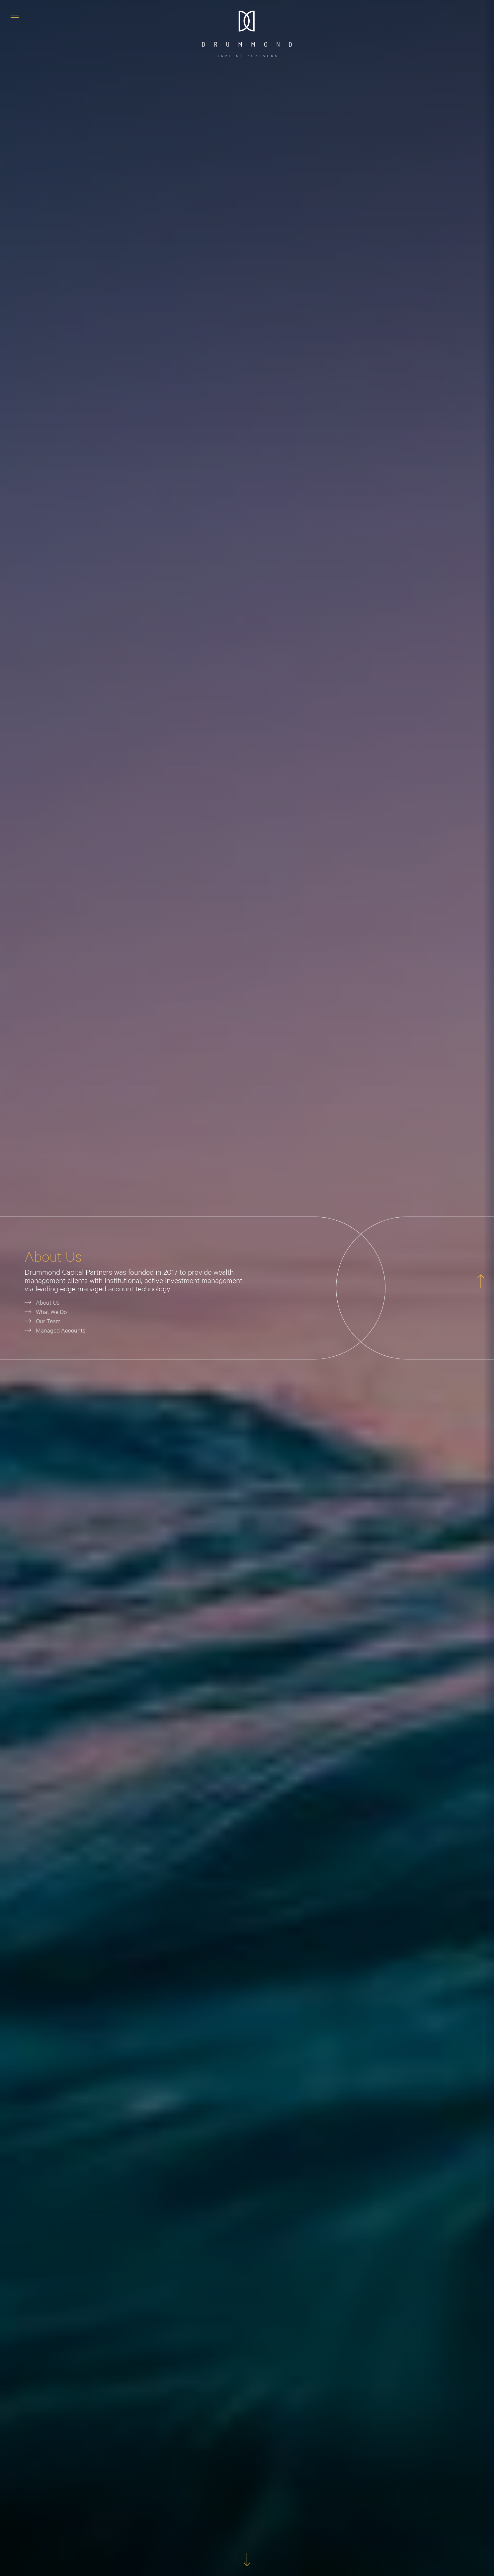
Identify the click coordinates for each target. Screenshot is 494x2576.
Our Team (48, 1321)
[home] (247, 34)
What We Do (51, 1311)
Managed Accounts (60, 1330)
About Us (47, 1302)
